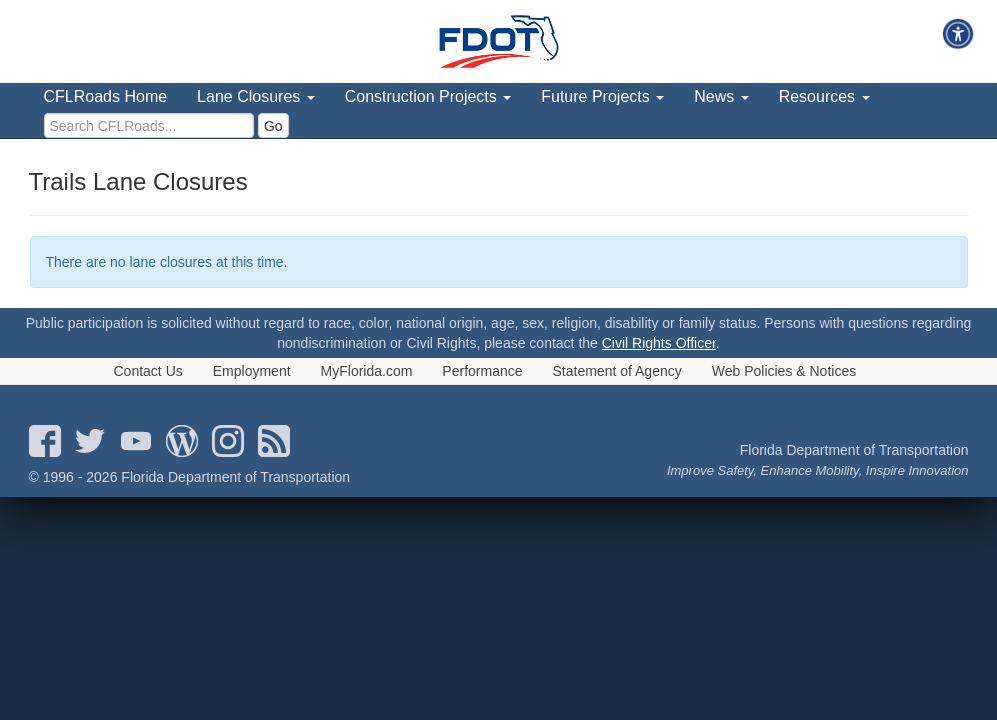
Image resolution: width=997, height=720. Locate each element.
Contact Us (148, 371)
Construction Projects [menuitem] (428, 96)
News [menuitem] (721, 96)
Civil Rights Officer (659, 343)
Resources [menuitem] (824, 96)
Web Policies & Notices (784, 371)
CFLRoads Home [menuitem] (106, 96)
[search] (149, 125)
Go (273, 126)
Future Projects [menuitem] (602, 96)
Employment (252, 371)
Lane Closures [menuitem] (256, 96)
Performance (482, 371)
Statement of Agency (617, 371)
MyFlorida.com (367, 371)
